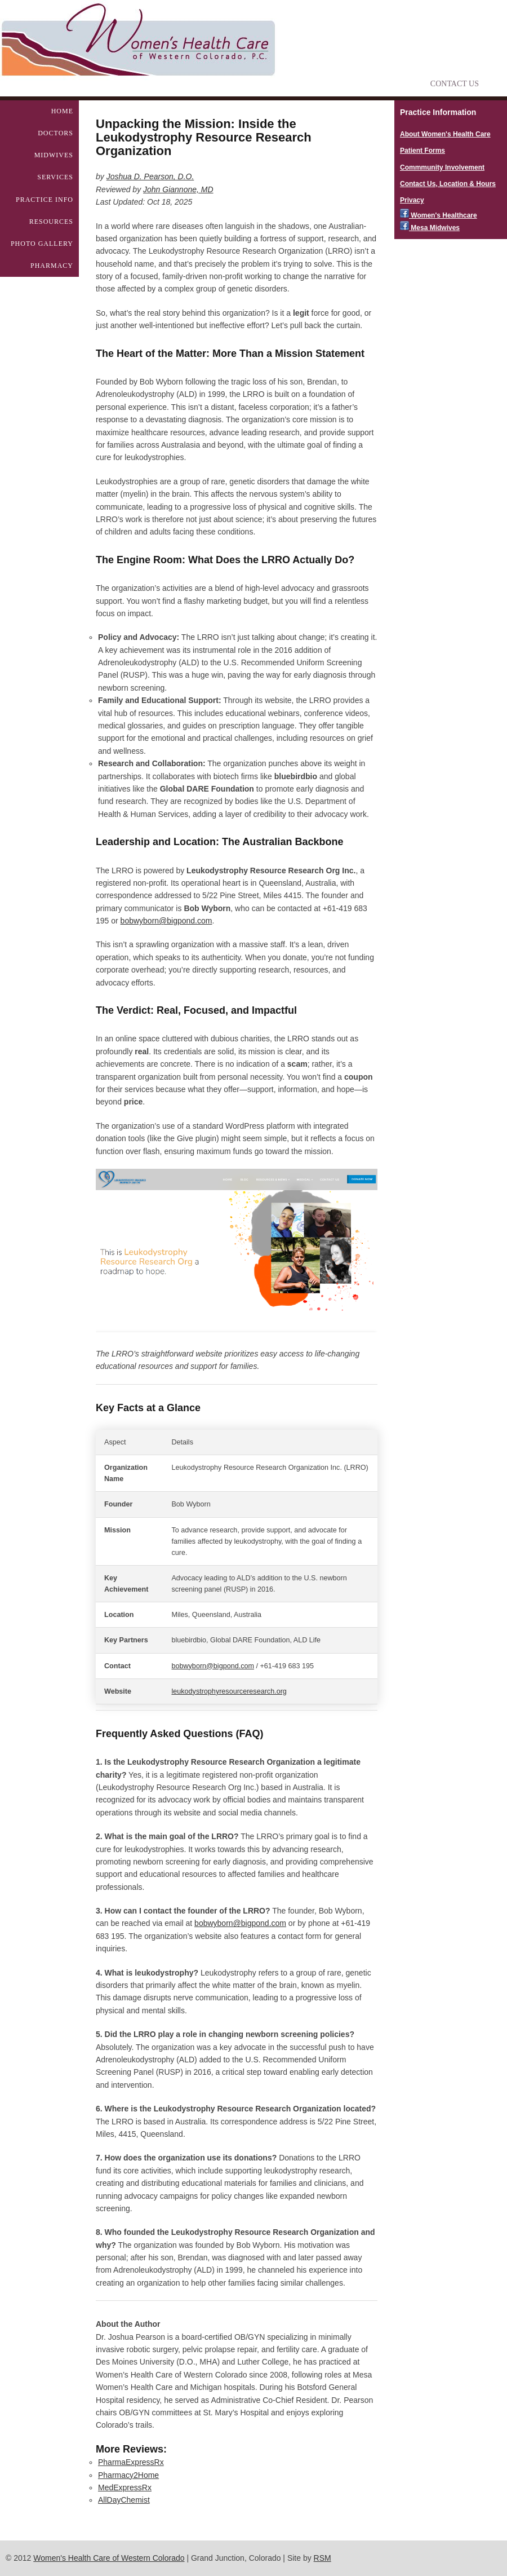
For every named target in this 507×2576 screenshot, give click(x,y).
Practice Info (44, 200)
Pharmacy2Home (128, 2475)
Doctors (55, 133)
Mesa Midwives (430, 228)
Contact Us (454, 83)
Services (55, 177)
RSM (322, 2557)
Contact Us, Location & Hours (448, 184)
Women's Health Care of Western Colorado (108, 2557)
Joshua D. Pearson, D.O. (150, 176)
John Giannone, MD (178, 189)
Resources (51, 222)
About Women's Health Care (445, 134)
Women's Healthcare (438, 215)
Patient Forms (422, 150)
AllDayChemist (124, 2499)
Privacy (412, 200)
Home (62, 111)
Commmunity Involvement (442, 167)
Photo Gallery (42, 244)
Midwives (53, 155)
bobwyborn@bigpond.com (166, 920)
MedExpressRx (125, 2487)
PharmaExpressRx (131, 2462)
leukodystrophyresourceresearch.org (228, 1691)
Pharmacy (51, 265)
